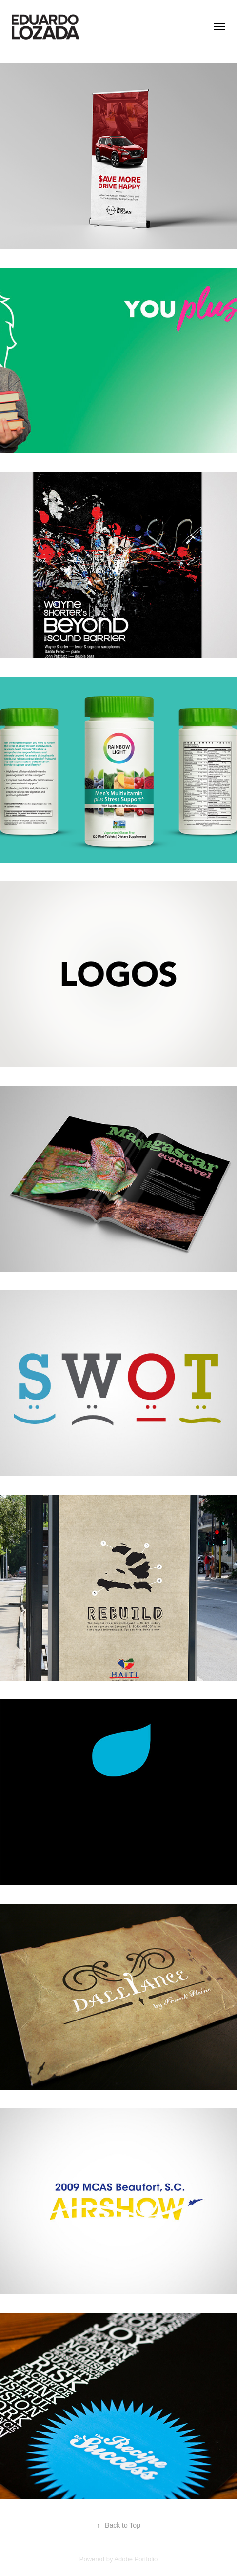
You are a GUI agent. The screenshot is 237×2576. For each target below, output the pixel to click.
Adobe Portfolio (136, 2559)
